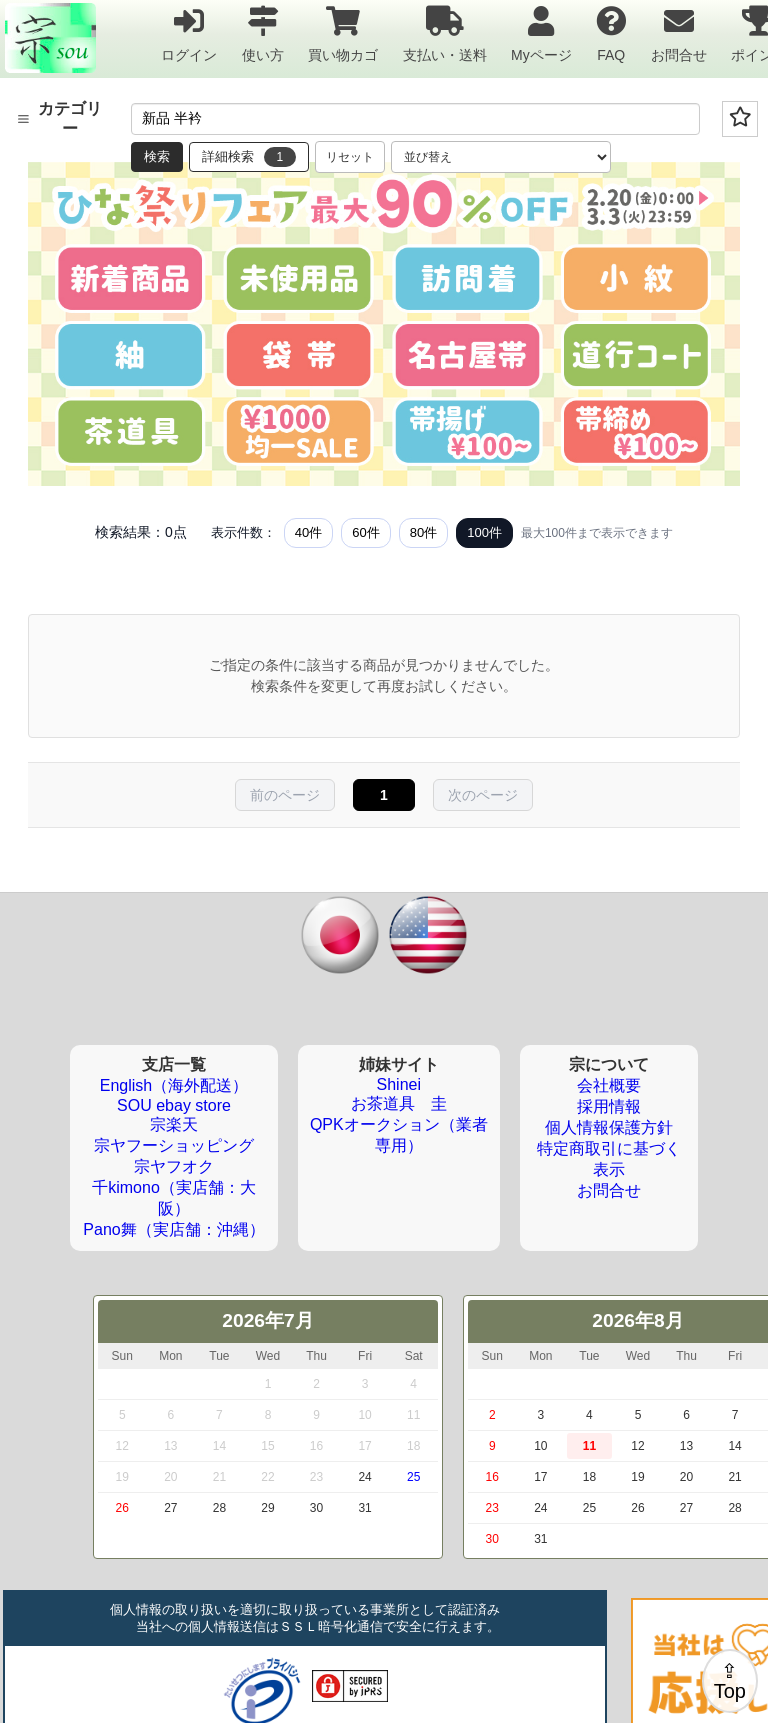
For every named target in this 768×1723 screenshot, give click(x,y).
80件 (423, 532)
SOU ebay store (174, 1105)
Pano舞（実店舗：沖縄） (173, 1229)
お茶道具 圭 (399, 1103)
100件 (484, 532)
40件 (308, 532)
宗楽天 (174, 1124)
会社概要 (609, 1085)
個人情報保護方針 (609, 1127)
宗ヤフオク (174, 1166)
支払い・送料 (445, 33)
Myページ (541, 33)
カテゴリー (59, 118)
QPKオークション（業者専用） (399, 1135)
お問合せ (679, 33)
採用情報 (609, 1106)
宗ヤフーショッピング (174, 1145)
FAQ (611, 33)
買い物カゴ (343, 33)
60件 (365, 532)
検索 (157, 156)
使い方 (263, 33)
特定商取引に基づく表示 (609, 1159)
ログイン (189, 33)
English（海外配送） (174, 1085)
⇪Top (730, 1681)
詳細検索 (249, 157)
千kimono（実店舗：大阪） (174, 1198)
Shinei (399, 1084)
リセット (350, 157)
